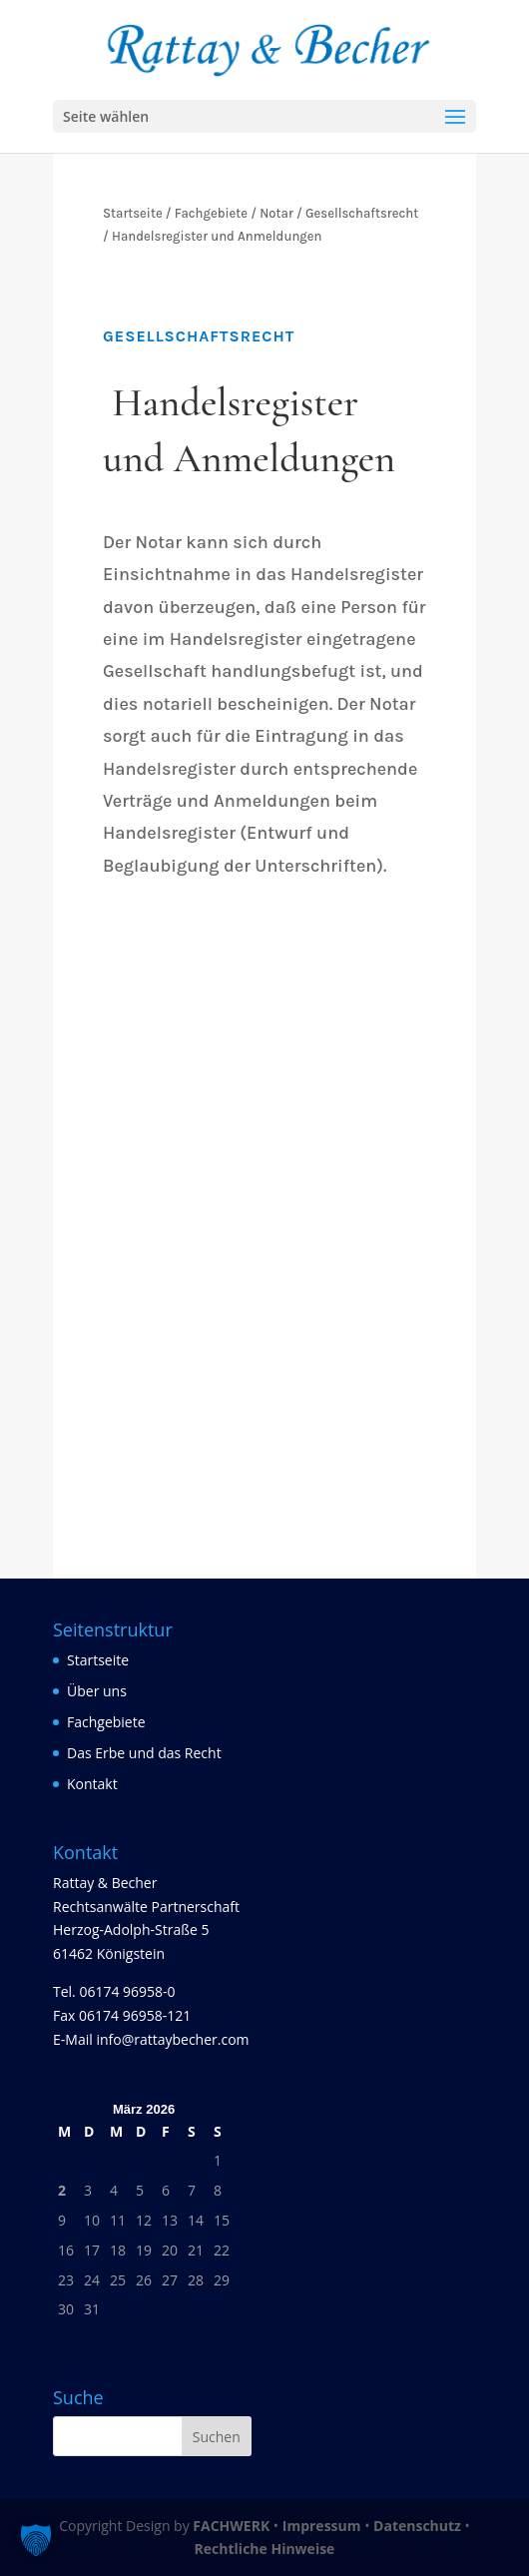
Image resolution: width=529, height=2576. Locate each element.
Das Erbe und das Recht (144, 1752)
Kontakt (92, 1783)
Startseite (98, 1659)
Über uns (97, 1690)
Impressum (321, 2525)
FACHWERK (231, 2525)
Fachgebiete (106, 1721)
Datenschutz (417, 2525)
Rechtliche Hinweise (265, 2548)
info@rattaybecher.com (172, 2039)
